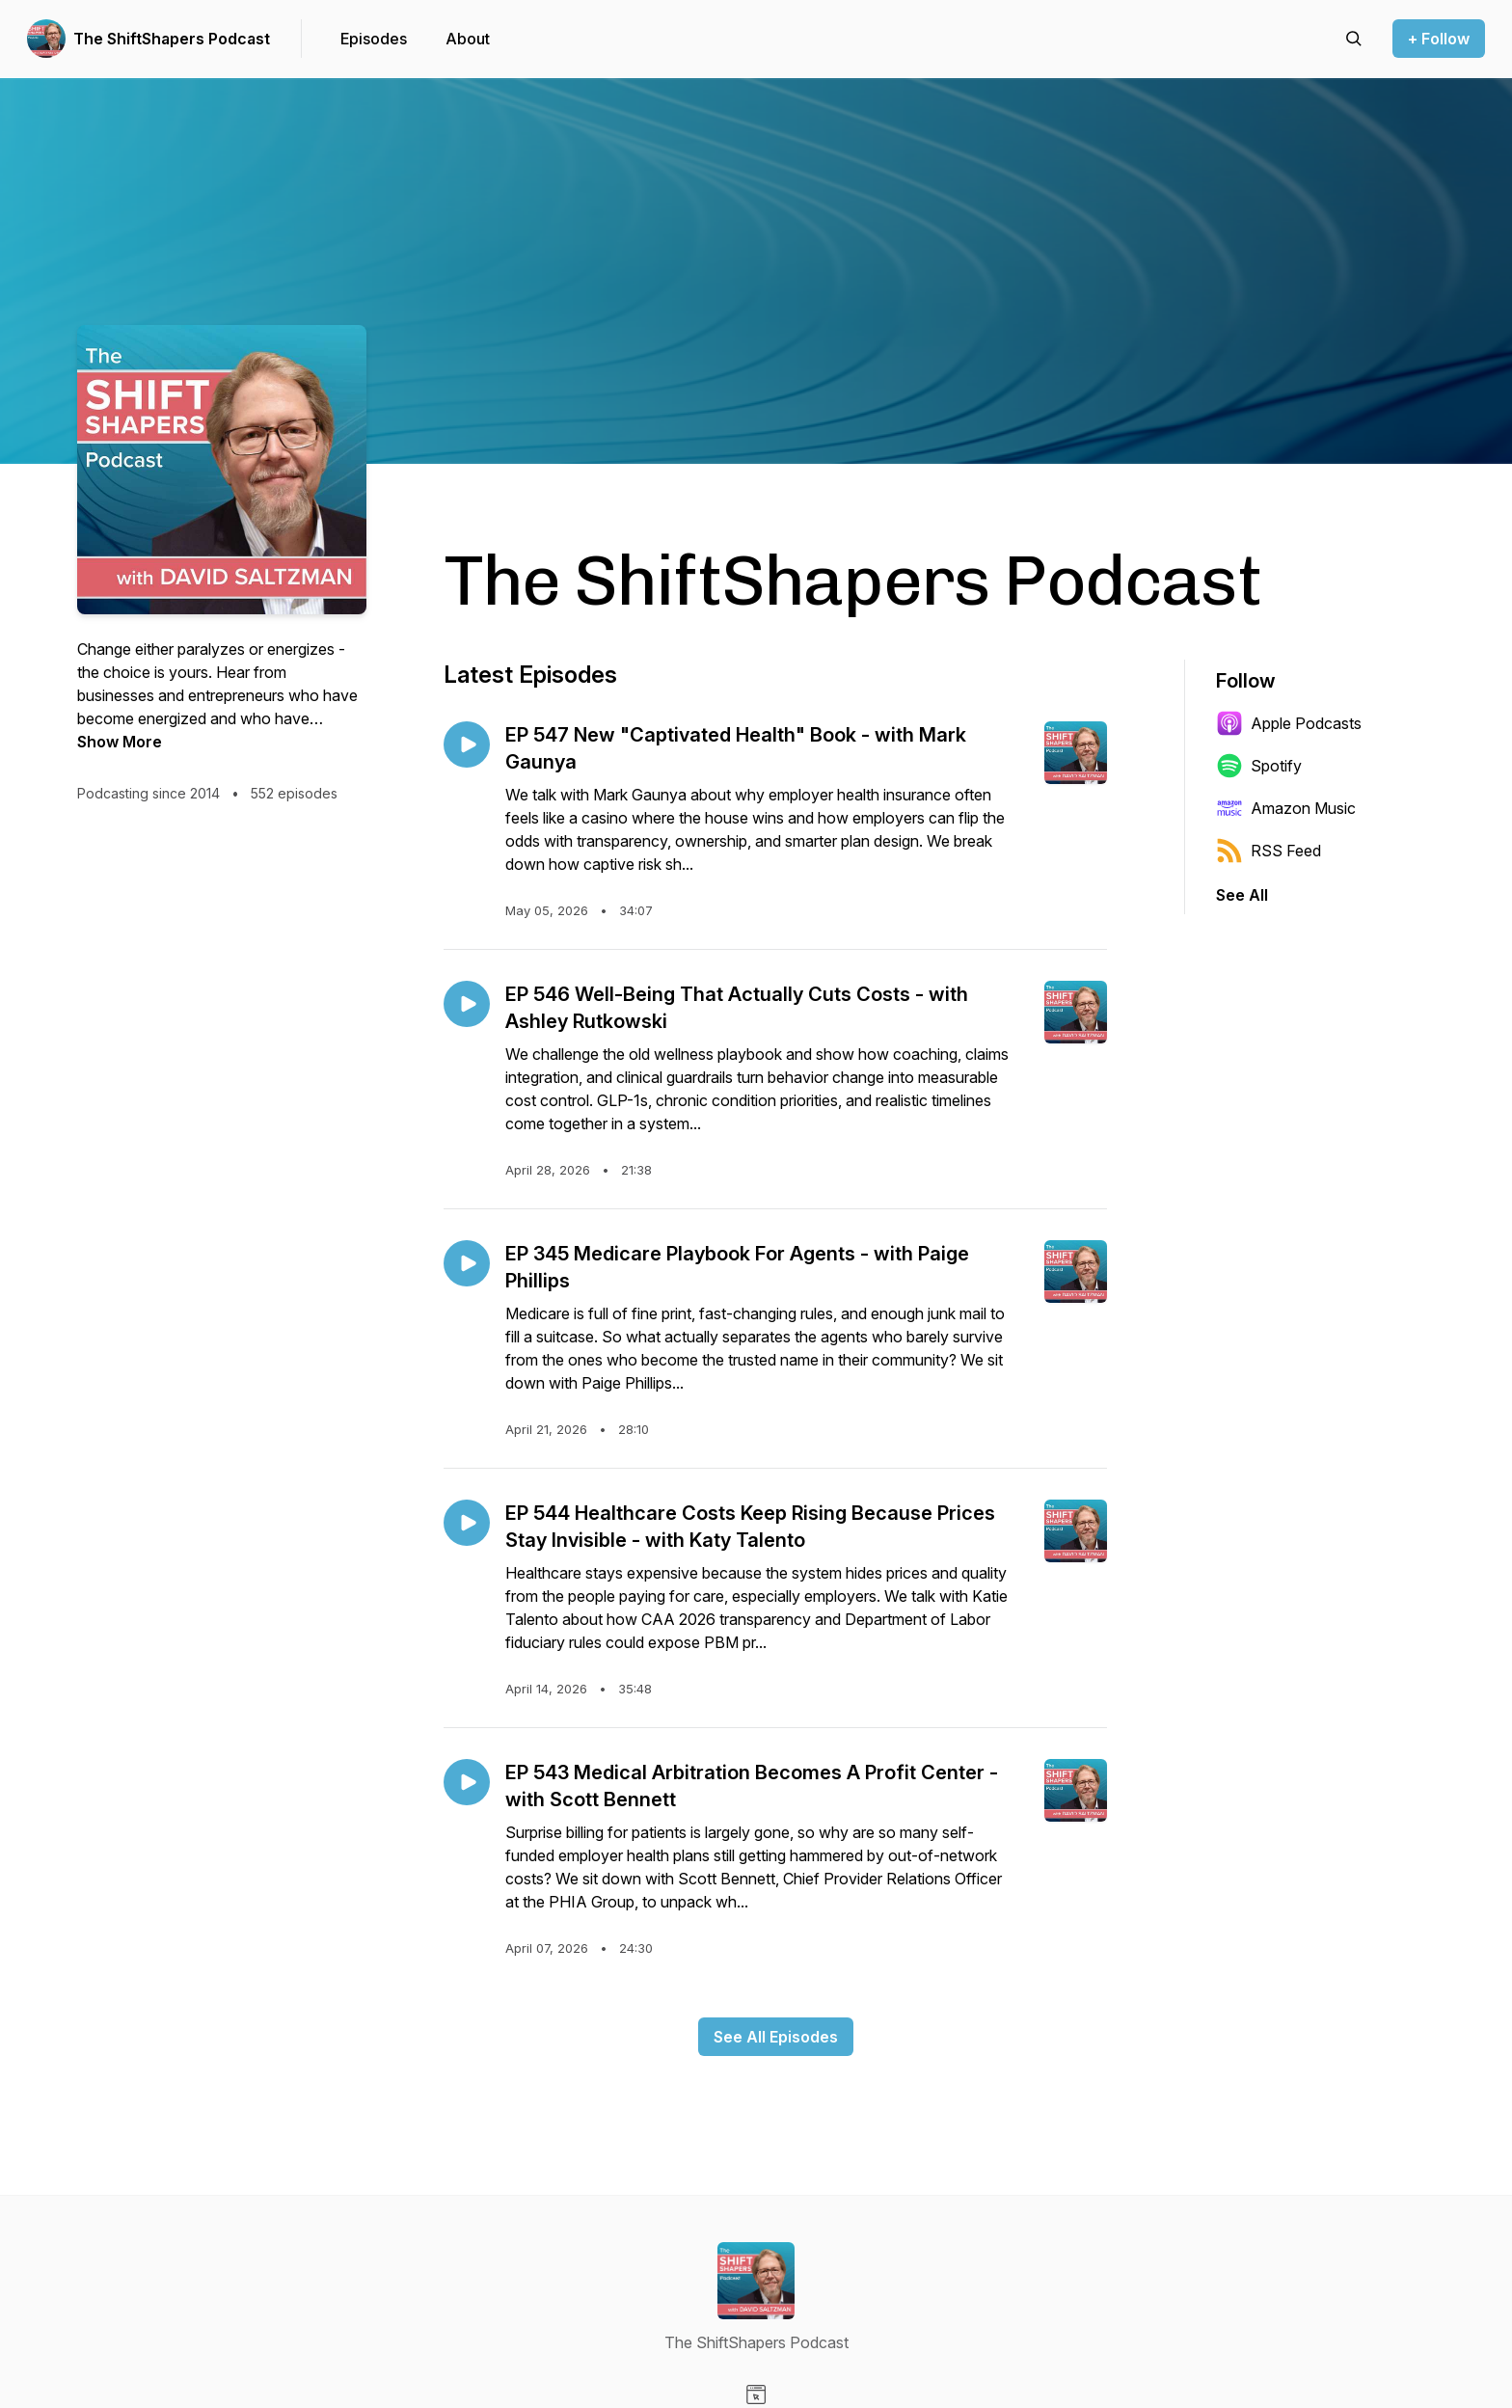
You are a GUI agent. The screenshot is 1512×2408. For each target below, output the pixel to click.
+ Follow (1439, 38)
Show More (119, 741)
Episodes (373, 38)
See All (1242, 895)
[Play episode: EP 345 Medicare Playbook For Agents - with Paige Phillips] (467, 1263)
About (468, 38)
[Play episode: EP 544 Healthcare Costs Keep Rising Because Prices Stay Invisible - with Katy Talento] (467, 1523)
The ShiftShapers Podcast (171, 38)
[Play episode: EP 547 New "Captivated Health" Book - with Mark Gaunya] (467, 744)
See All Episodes (776, 2036)
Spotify (1259, 765)
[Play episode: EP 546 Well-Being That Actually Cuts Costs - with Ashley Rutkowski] (467, 1004)
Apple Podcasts (1289, 723)
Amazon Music (1286, 808)
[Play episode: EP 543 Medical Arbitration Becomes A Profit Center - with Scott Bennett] (467, 1782)
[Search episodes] (1354, 38)
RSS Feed (1268, 850)
